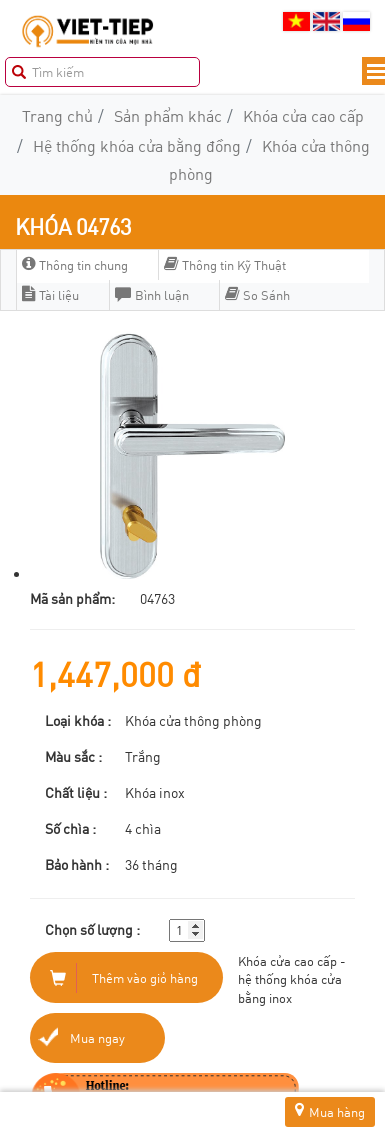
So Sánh (257, 295)
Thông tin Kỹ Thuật (225, 265)
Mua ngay (97, 1038)
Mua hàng (330, 1111)
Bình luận (152, 295)
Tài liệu (50, 295)
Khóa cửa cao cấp (303, 115)
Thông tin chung (75, 265)
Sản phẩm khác (168, 115)
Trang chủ (57, 115)
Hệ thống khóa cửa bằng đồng (137, 145)
